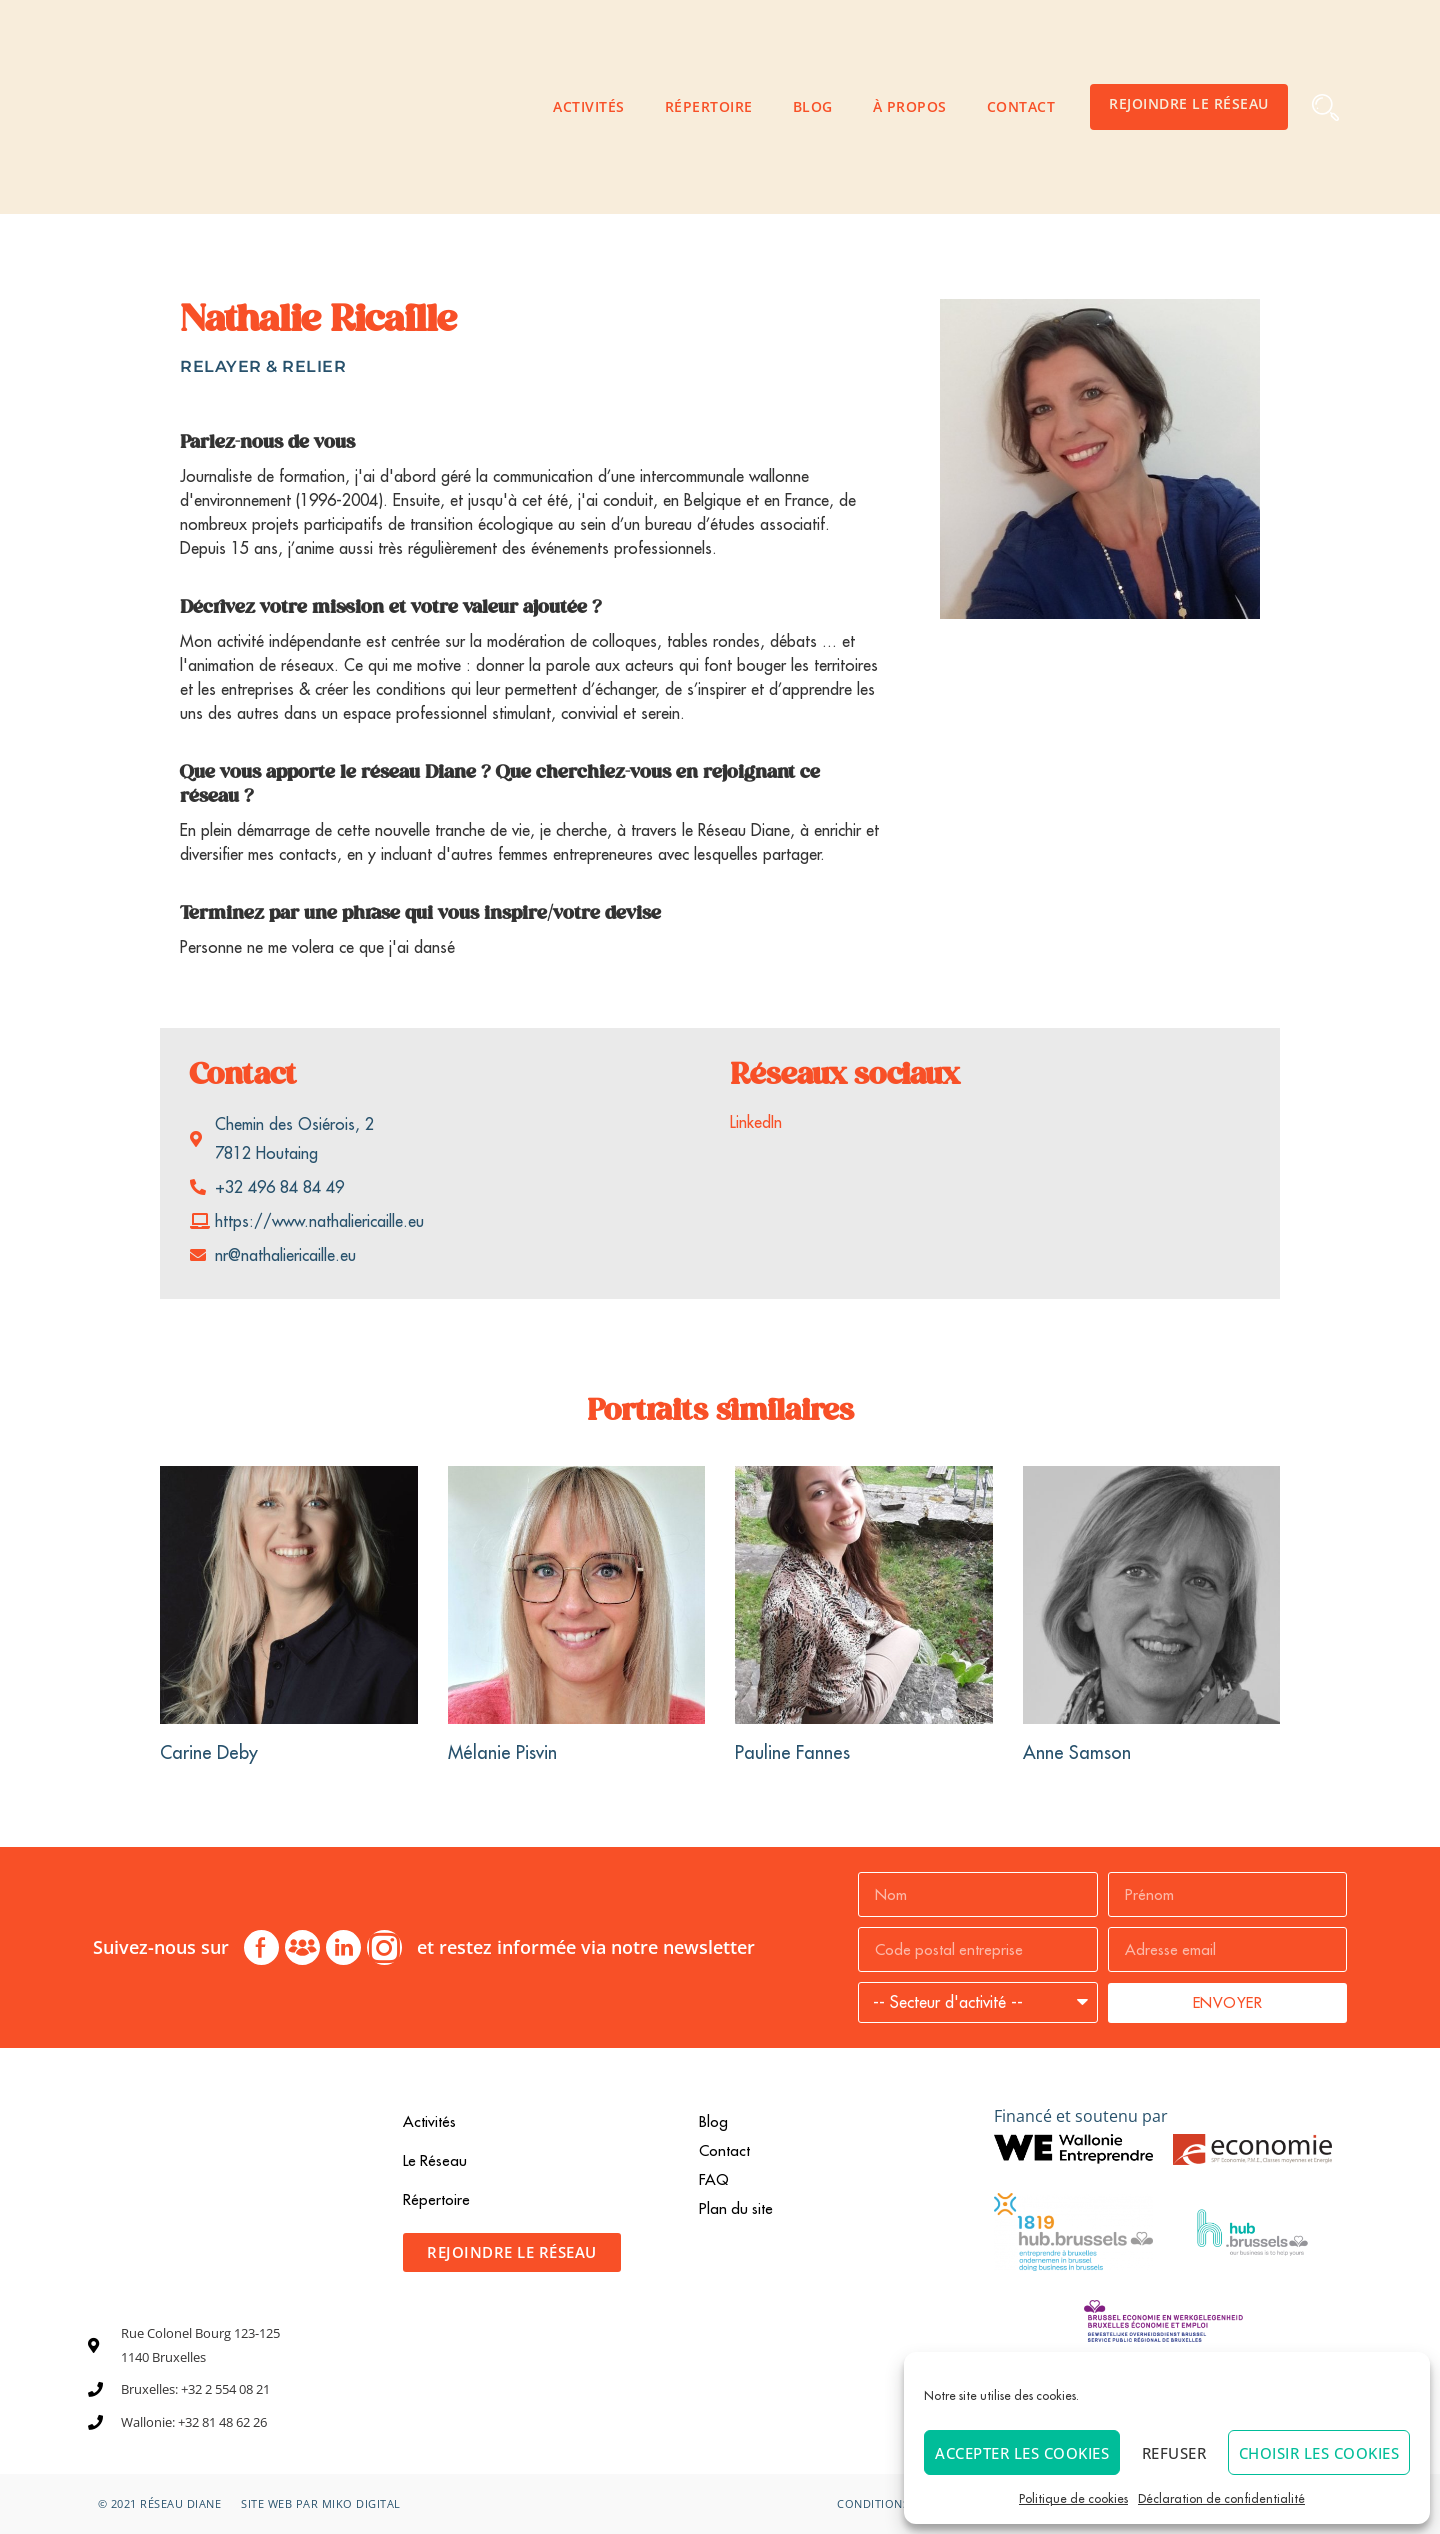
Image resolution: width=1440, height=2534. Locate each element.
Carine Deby (209, 1752)
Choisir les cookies (1319, 2453)
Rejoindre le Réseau (1189, 103)
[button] (1325, 107)
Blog (813, 106)
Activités (589, 106)
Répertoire (709, 106)
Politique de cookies (1073, 2498)
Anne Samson (1077, 1752)
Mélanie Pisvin (502, 1752)
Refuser (1174, 2453)
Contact (1021, 106)
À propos (910, 106)
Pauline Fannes (792, 1752)
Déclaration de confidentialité (1221, 2498)
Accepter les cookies (1022, 2453)
